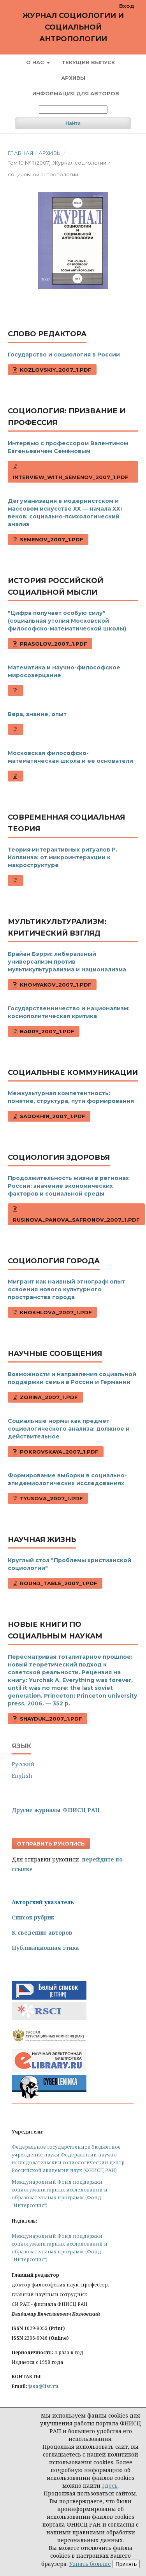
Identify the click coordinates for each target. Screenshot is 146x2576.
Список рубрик (33, 1917)
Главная (20, 153)
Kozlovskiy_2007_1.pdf (54, 370)
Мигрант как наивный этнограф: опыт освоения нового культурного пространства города (66, 1289)
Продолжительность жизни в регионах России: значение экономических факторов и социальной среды (68, 1186)
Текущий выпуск (88, 62)
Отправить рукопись (51, 1843)
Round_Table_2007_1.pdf (57, 1583)
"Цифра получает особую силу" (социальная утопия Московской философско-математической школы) (67, 620)
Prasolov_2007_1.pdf (52, 644)
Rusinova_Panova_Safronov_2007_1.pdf (76, 1220)
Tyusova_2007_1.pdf (50, 1498)
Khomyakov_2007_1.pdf (54, 985)
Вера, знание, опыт (37, 714)
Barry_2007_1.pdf (46, 1031)
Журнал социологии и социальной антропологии (73, 27)
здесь (110, 2485)
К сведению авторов (42, 1932)
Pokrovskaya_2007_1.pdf (58, 1452)
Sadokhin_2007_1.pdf (51, 1116)
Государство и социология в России (64, 354)
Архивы (73, 78)
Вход (126, 6)
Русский (23, 1764)
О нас (36, 62)
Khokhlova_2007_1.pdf (55, 1312)
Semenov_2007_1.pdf (50, 539)
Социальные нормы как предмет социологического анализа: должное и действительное (69, 1428)
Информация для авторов (75, 93)
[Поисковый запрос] (73, 109)
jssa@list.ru (43, 2386)
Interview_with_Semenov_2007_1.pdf (70, 477)
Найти (73, 123)
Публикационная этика (45, 1947)
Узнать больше (90, 2563)
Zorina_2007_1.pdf (48, 1397)
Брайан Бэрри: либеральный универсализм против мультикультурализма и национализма (67, 961)
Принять (126, 2564)
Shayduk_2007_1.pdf (50, 1719)
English (22, 1775)
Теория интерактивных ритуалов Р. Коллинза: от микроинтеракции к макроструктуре (62, 857)
